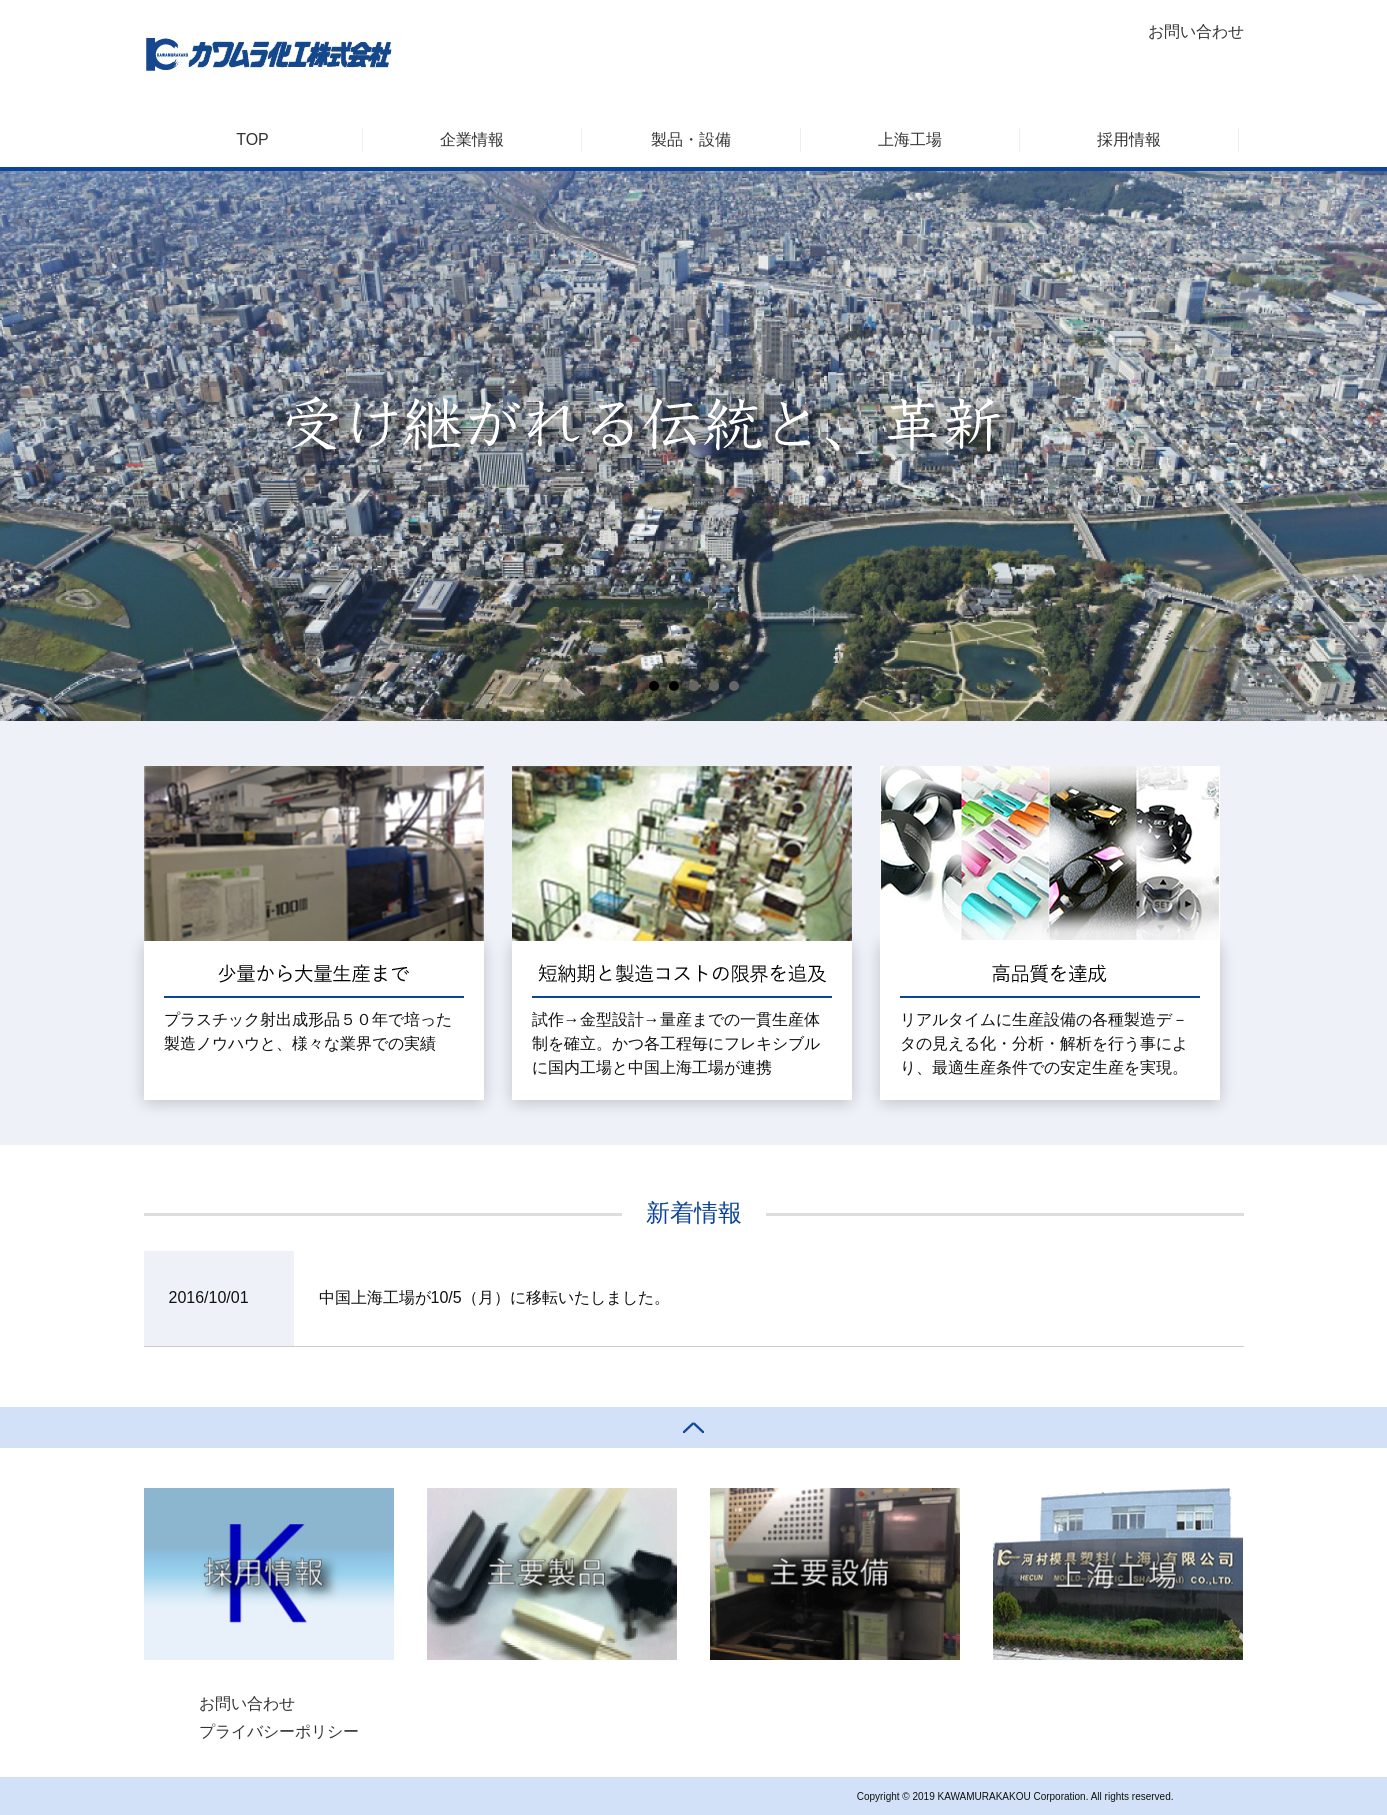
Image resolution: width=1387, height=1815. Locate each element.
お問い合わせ (1196, 31)
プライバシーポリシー (279, 1731)
